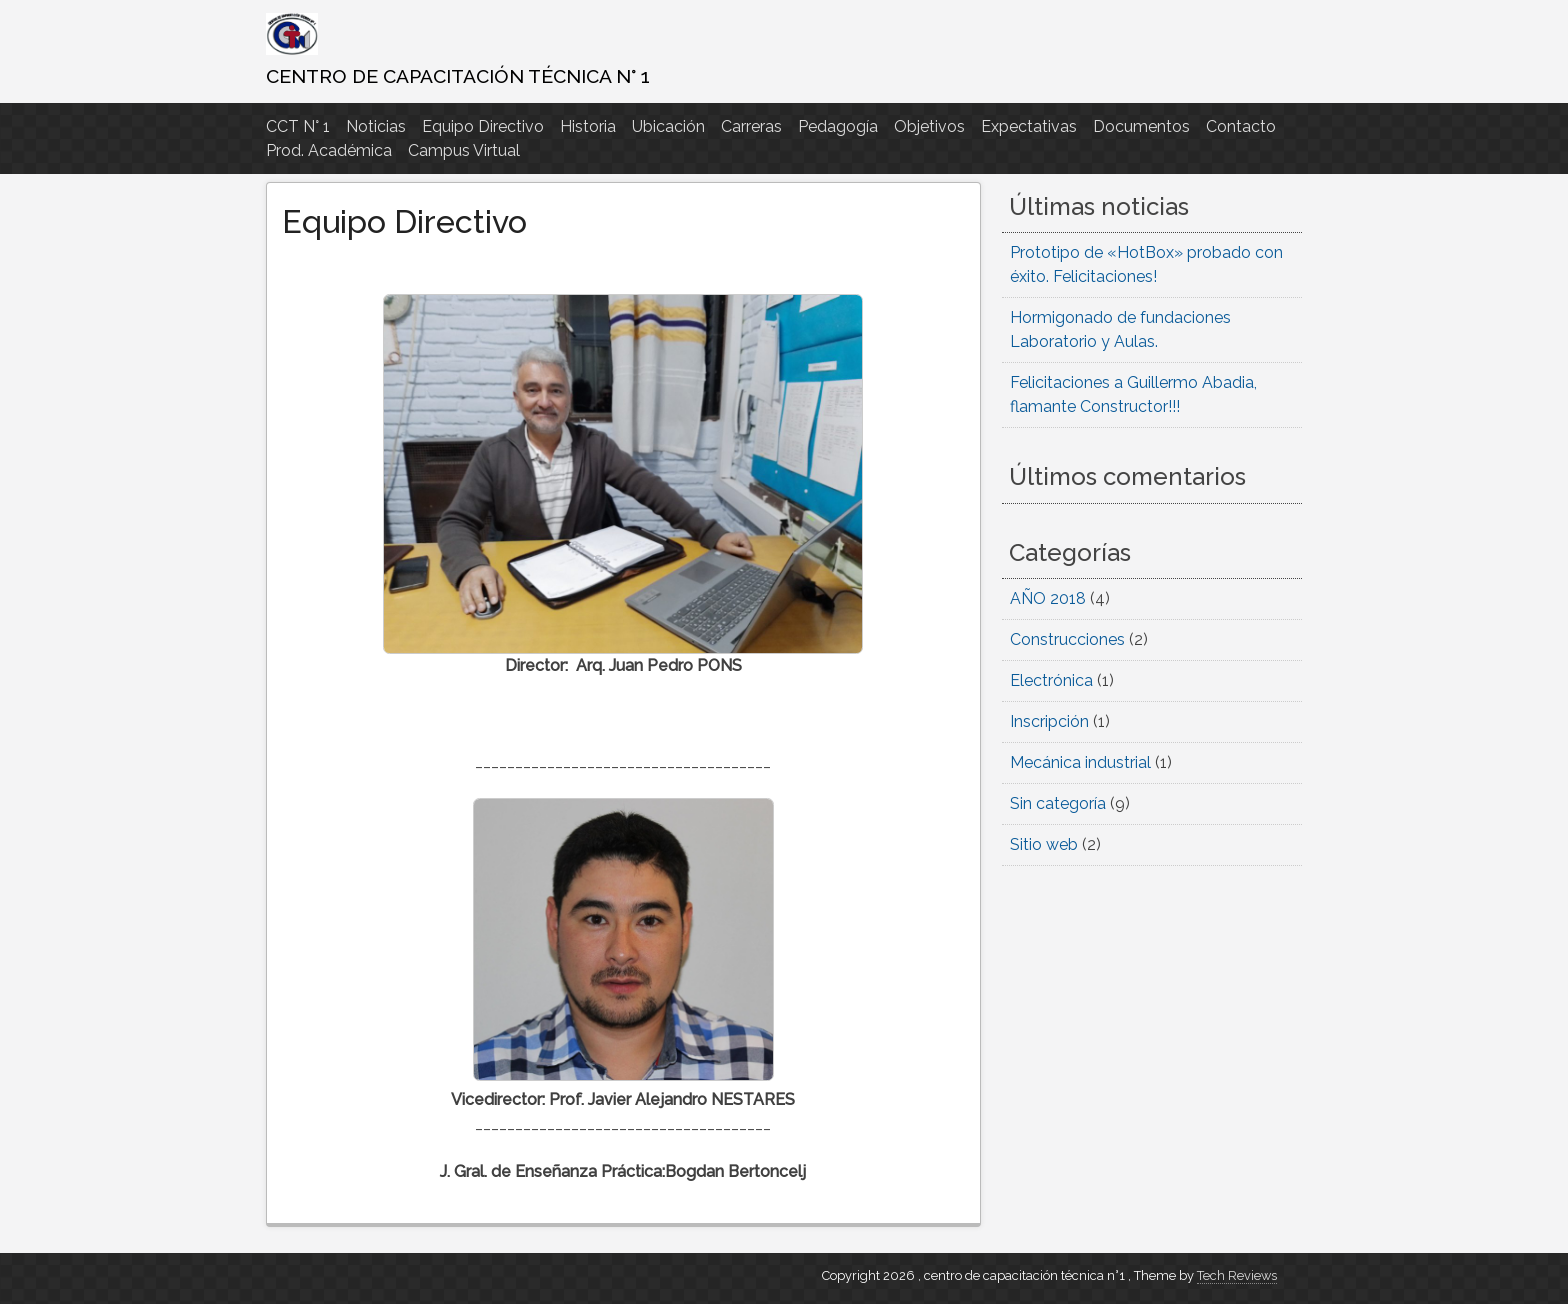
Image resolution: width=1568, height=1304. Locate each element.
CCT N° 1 (298, 126)
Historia (588, 126)
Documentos (1141, 126)
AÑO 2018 (1048, 598)
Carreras (751, 126)
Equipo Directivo (483, 126)
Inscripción (1049, 721)
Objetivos (929, 126)
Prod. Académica (329, 150)
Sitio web (1044, 844)
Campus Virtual (464, 150)
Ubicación (668, 126)
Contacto (1241, 126)
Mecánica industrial (1080, 762)
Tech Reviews (1237, 1275)
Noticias (376, 126)
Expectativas (1029, 126)
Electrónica (1051, 680)
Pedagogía (838, 126)
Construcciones (1067, 639)
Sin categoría (1058, 803)
